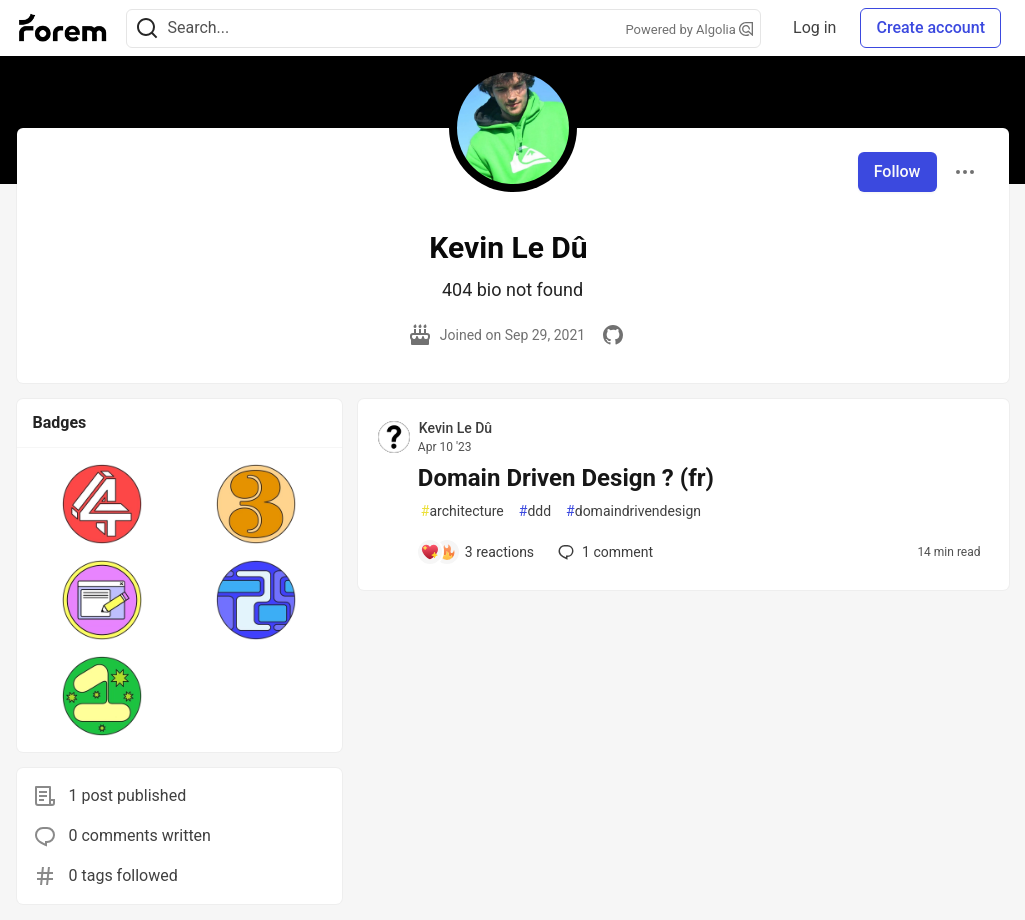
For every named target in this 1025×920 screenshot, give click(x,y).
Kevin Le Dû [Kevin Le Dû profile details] (455, 428)
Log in (814, 27)
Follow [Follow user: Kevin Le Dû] (897, 171)
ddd (535, 511)
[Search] (147, 28)
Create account (930, 27)
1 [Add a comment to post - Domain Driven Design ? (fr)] (603, 552)
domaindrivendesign (633, 511)
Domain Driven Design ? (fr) (566, 478)
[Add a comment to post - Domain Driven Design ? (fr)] (477, 552)
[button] (102, 504)
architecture (462, 511)
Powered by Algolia (690, 29)
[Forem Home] (63, 28)
